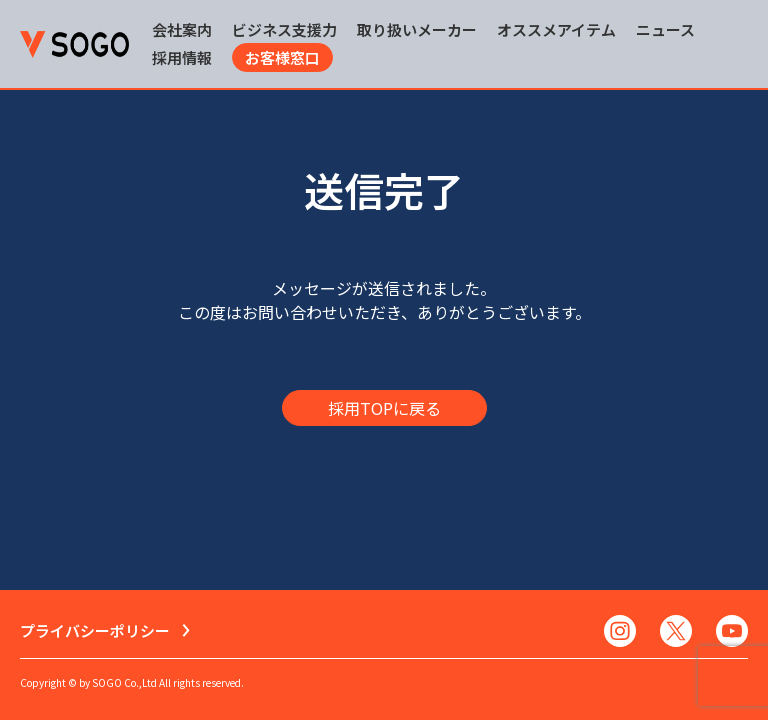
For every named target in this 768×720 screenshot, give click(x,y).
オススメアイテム (556, 29)
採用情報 (182, 57)
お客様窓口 (282, 57)
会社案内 (182, 29)
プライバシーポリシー (95, 630)
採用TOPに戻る (384, 408)
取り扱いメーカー (417, 29)
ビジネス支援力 (284, 29)
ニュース (665, 29)
